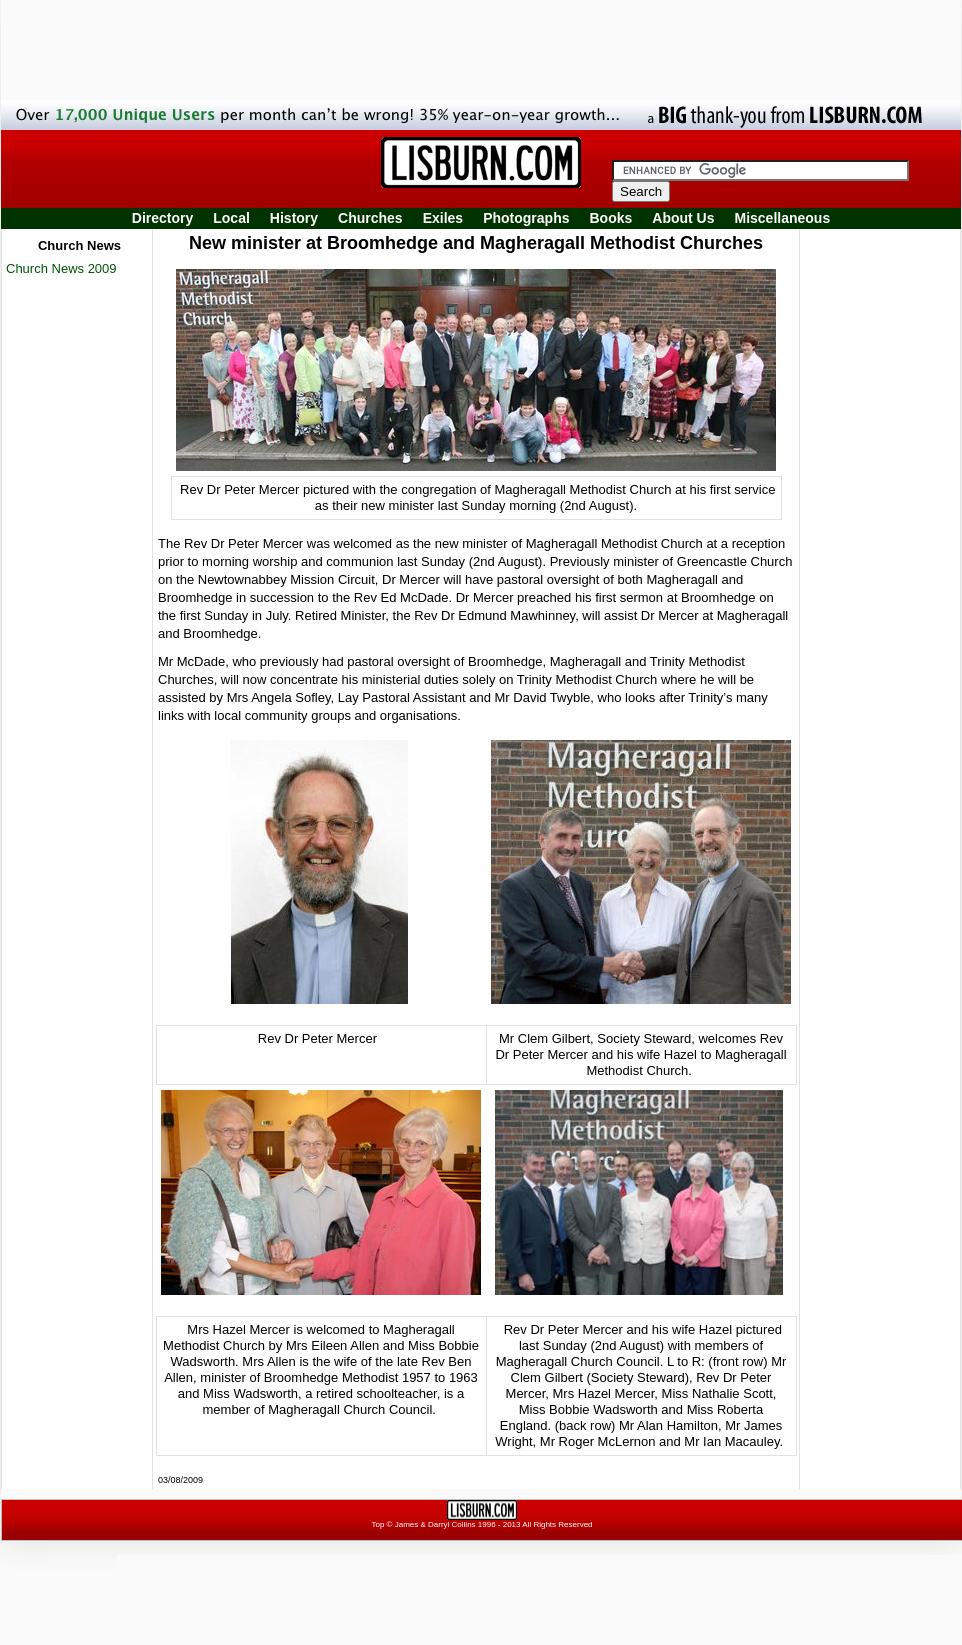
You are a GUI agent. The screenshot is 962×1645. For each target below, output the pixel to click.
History (294, 218)
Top (377, 1524)
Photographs (526, 218)
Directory (162, 218)
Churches (370, 218)
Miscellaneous (783, 218)
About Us (683, 218)
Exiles (443, 218)
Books (610, 218)
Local (231, 218)
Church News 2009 (61, 268)
